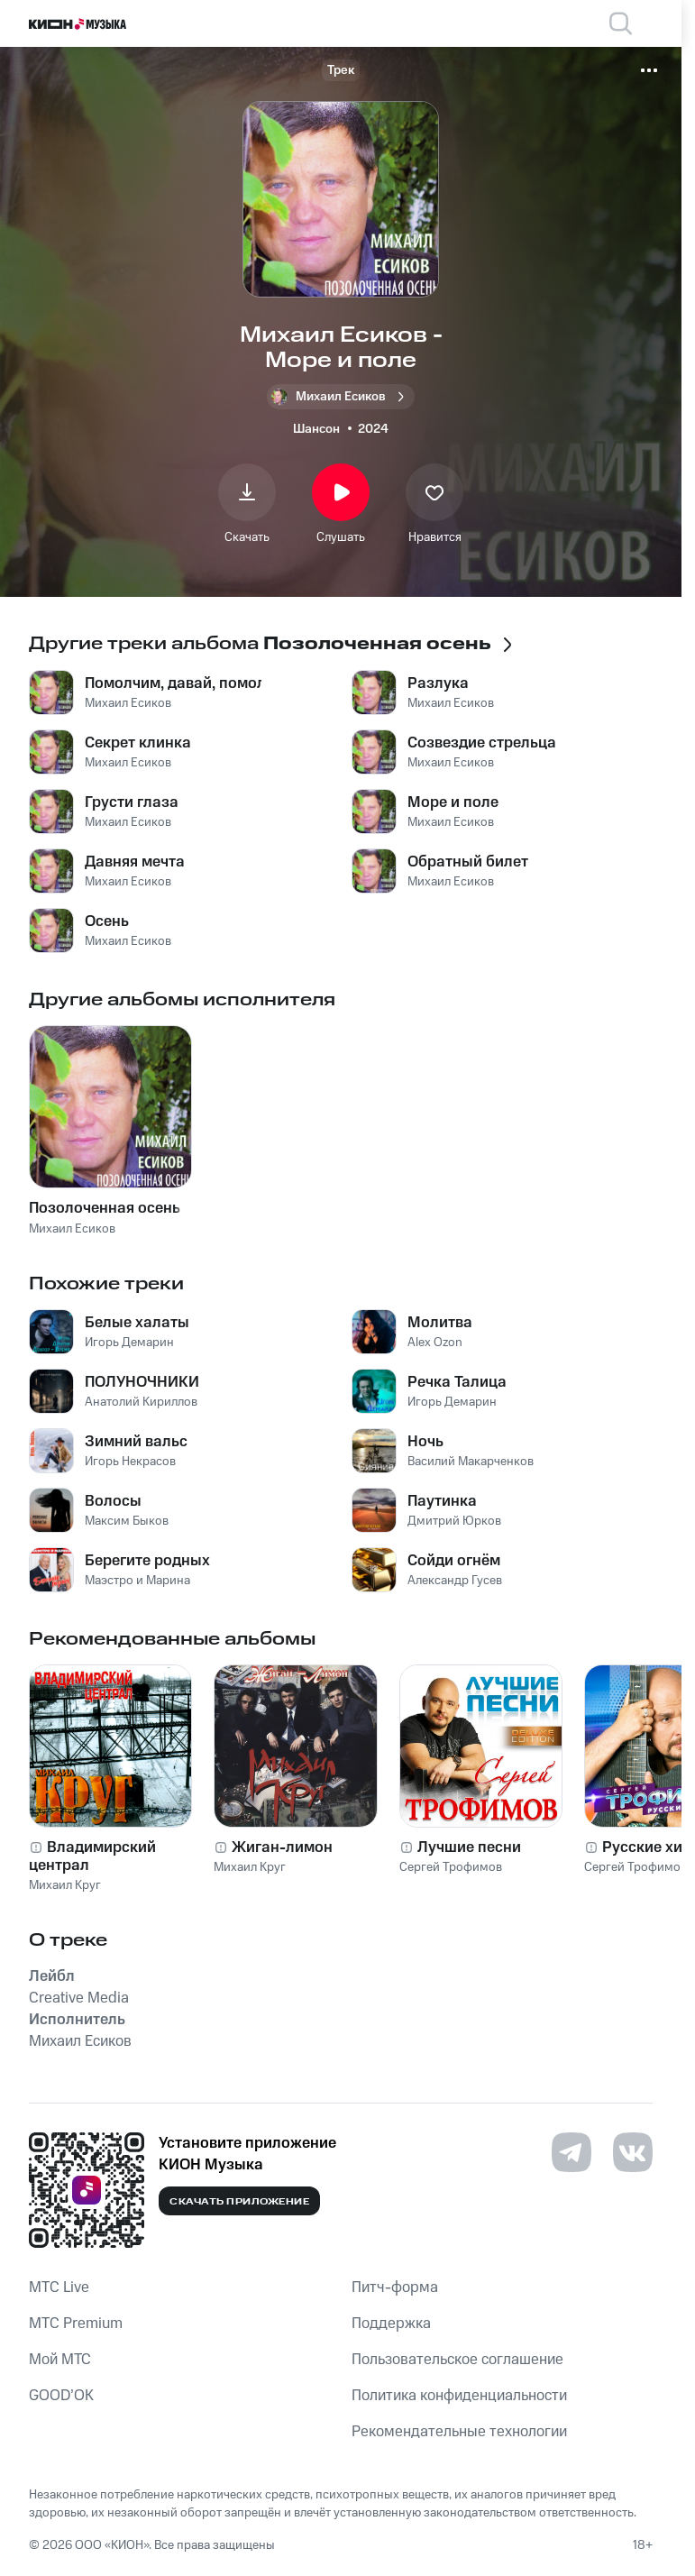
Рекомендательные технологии (459, 2432)
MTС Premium (76, 2323)
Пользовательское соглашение (457, 2359)
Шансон (316, 429)
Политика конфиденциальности (459, 2395)
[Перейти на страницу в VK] (633, 2152)
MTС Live (59, 2287)
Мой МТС (60, 2359)
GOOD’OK (61, 2395)
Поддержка (391, 2323)
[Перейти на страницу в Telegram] (571, 2152)
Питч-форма (395, 2287)
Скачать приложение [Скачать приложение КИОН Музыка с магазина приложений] (239, 2202)
